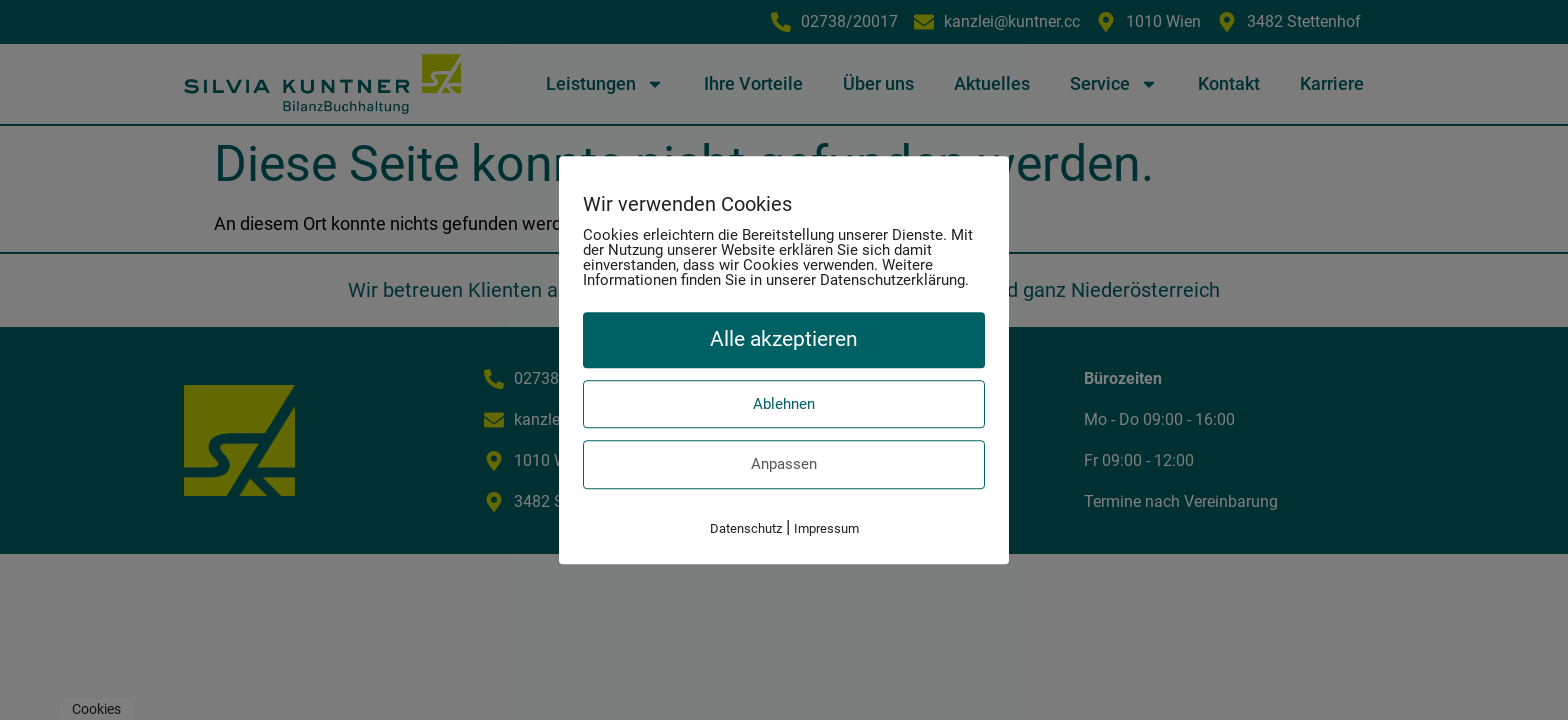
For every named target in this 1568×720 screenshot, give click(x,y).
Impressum (826, 528)
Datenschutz (746, 528)
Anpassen (784, 464)
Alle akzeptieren (784, 339)
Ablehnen (784, 404)
